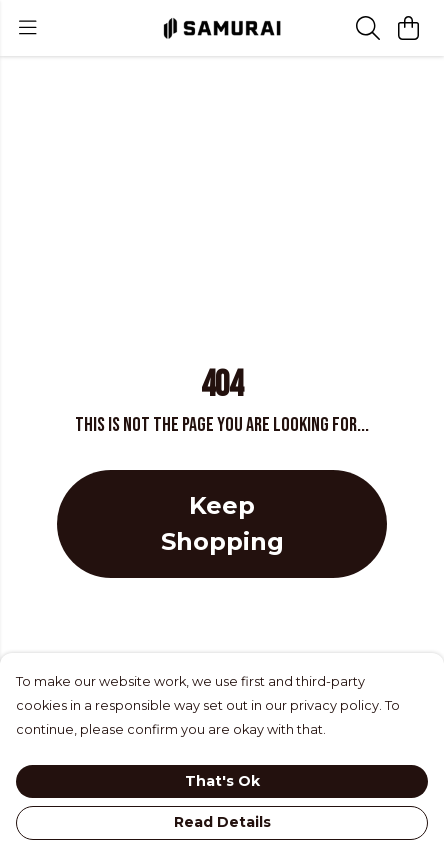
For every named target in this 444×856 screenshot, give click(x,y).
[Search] (368, 28)
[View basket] (408, 28)
